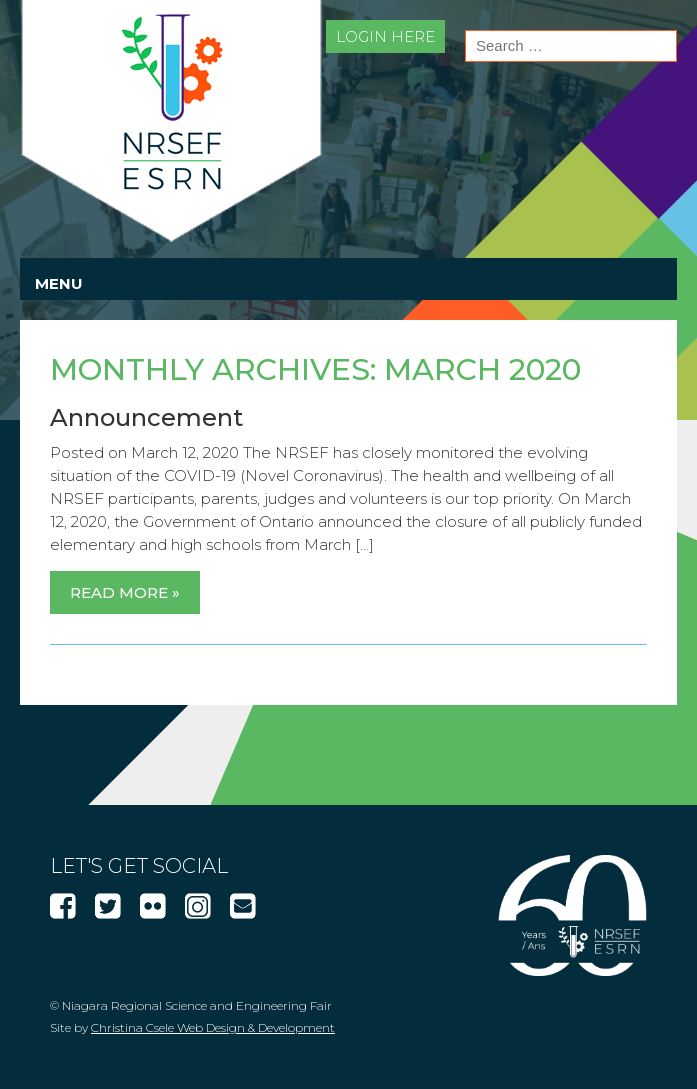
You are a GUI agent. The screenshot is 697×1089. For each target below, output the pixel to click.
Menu (59, 283)
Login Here (385, 36)
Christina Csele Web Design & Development (213, 1027)
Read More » (125, 592)
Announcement (146, 417)
